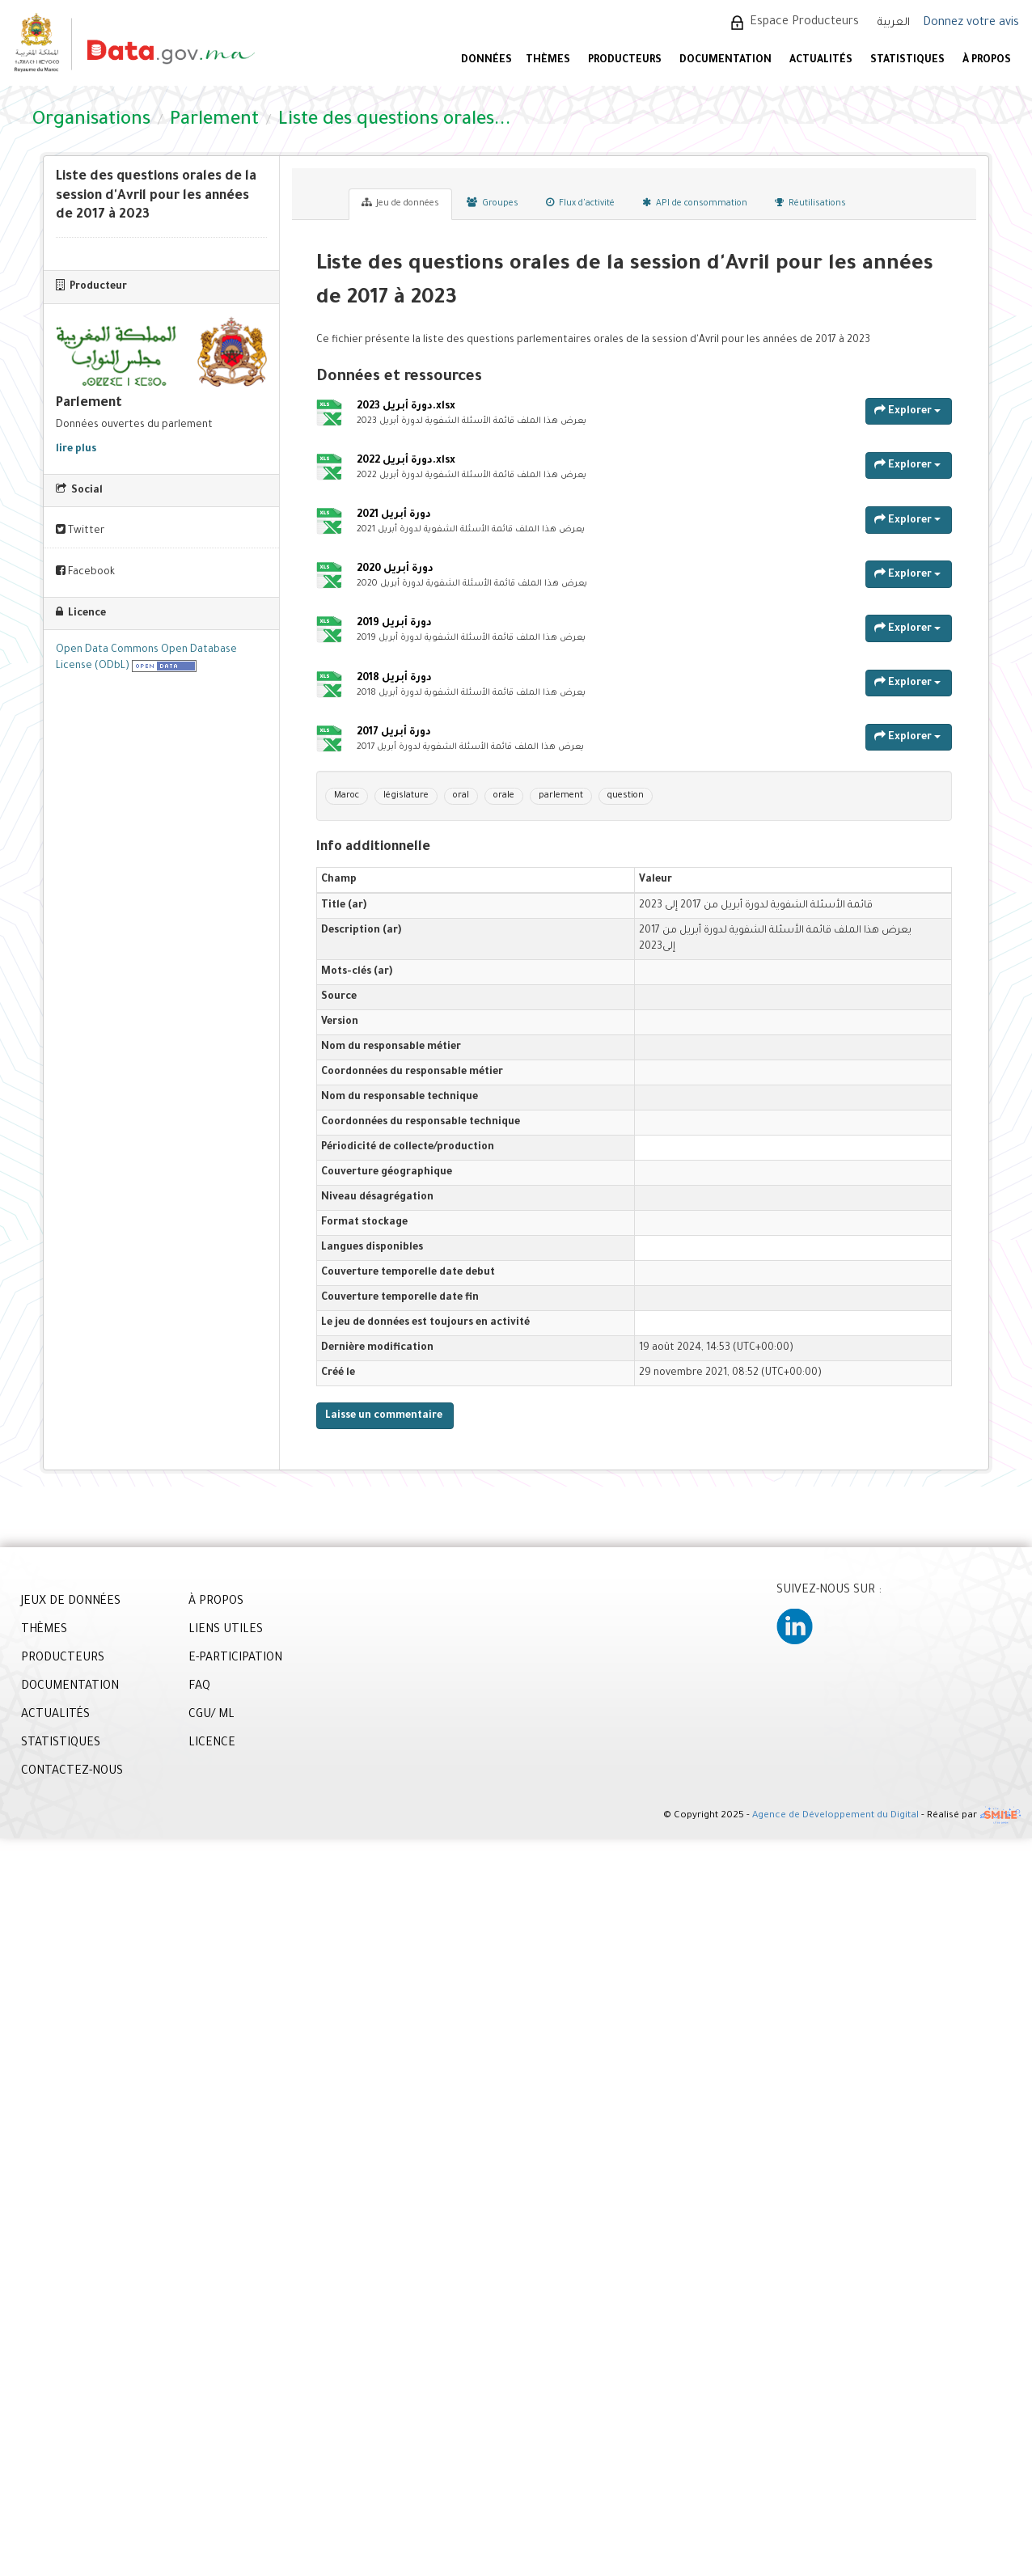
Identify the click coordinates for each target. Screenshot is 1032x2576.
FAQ (199, 1687)
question (625, 796)
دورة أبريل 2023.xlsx (406, 407)
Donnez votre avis (971, 23)
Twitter (80, 530)
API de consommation (694, 203)
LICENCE (211, 1743)
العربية (894, 23)
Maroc (346, 796)
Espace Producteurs (804, 22)
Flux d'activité (580, 203)
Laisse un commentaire (383, 1416)
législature (406, 796)
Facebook (85, 571)
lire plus (76, 449)
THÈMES (44, 1630)
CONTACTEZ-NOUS (72, 1772)
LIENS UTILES (225, 1630)
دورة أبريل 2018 (394, 679)
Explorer (907, 410)
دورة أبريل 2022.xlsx (406, 461)
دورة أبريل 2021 (394, 515)
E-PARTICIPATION (235, 1658)
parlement (561, 796)
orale (503, 796)
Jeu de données (400, 203)
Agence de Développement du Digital (835, 1817)
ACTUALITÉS (820, 60)
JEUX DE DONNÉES (71, 1602)
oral (461, 796)
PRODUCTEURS (625, 60)
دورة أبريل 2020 (395, 570)
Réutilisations (810, 203)
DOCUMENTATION (725, 60)
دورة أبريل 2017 (394, 733)
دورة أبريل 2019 (394, 624)
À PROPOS (986, 60)
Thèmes (548, 60)
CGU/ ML (211, 1715)
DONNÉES (486, 60)
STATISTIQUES (907, 60)
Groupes (492, 203)
